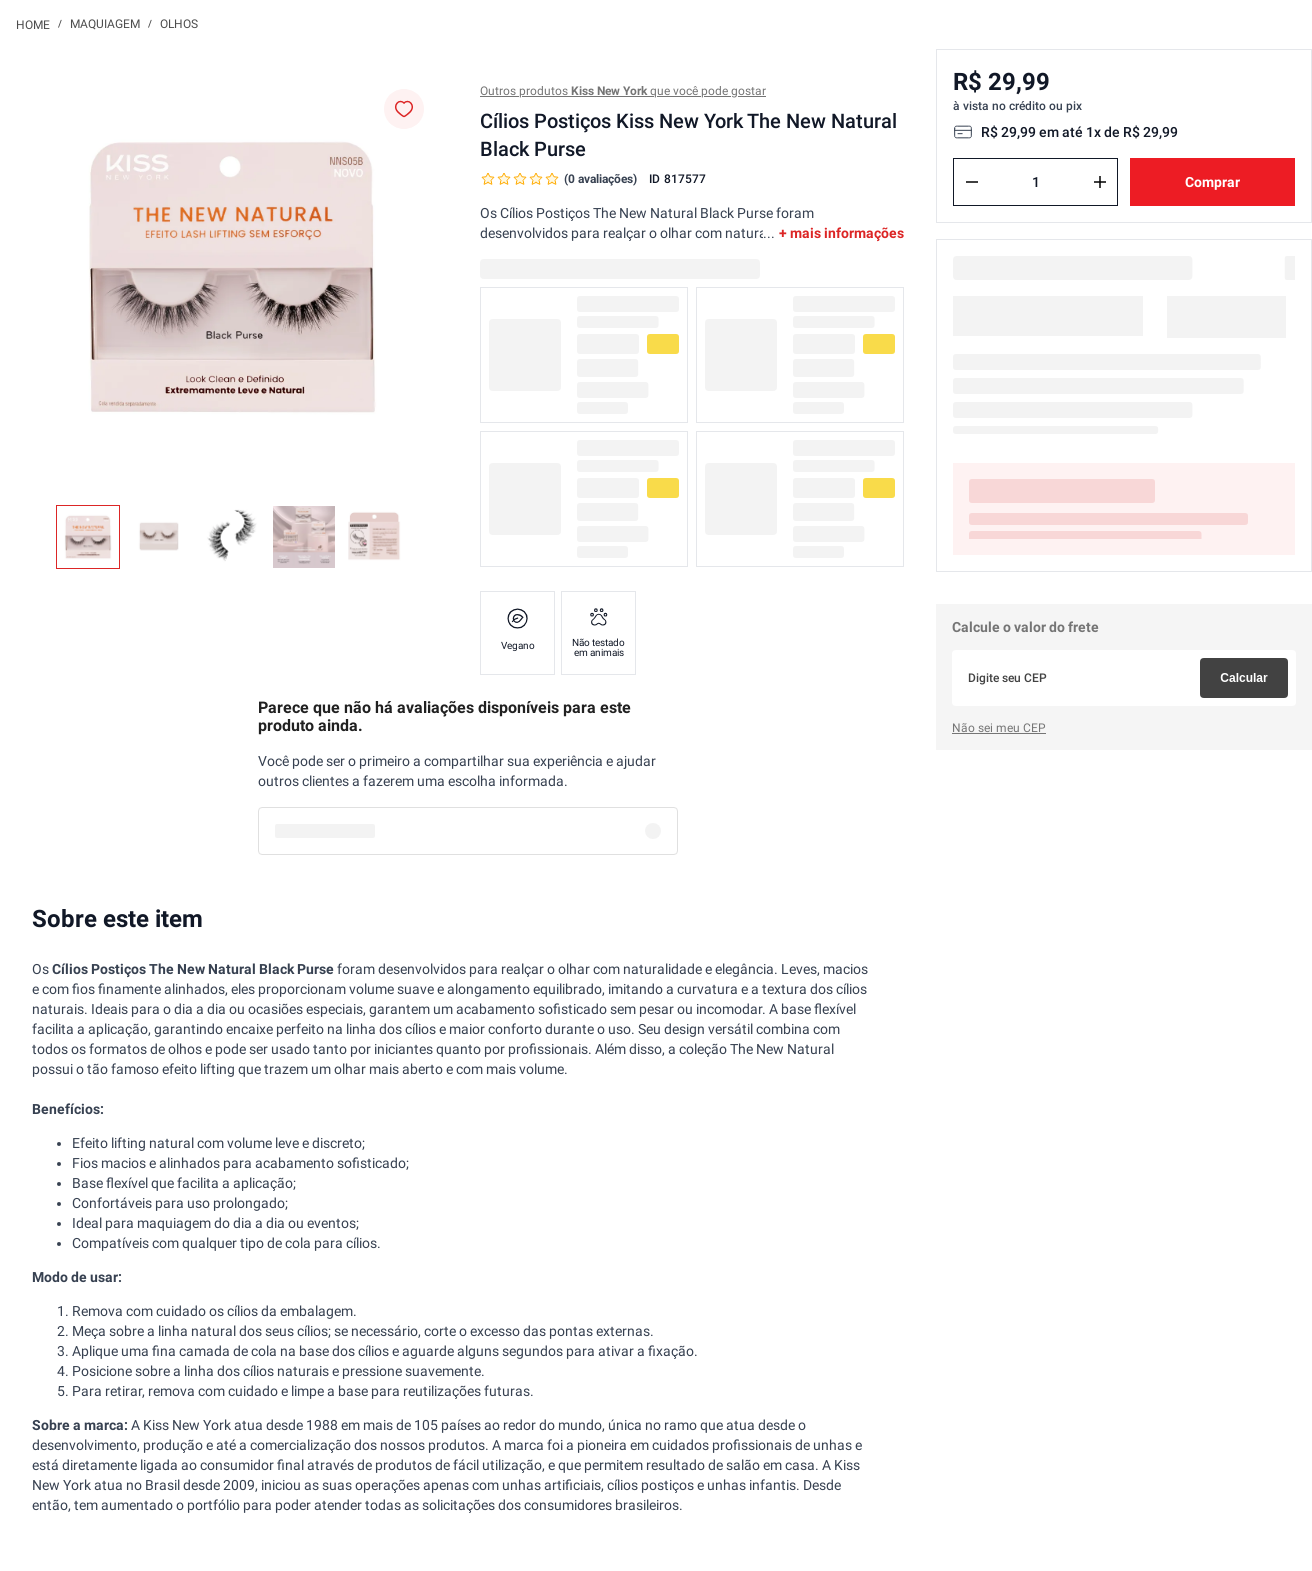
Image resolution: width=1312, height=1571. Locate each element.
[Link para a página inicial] (33, 24)
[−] (972, 182)
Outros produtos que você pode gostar (623, 91)
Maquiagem (105, 24)
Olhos (179, 24)
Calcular (1243, 678)
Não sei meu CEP (999, 728)
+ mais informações (841, 233)
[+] (1100, 182)
